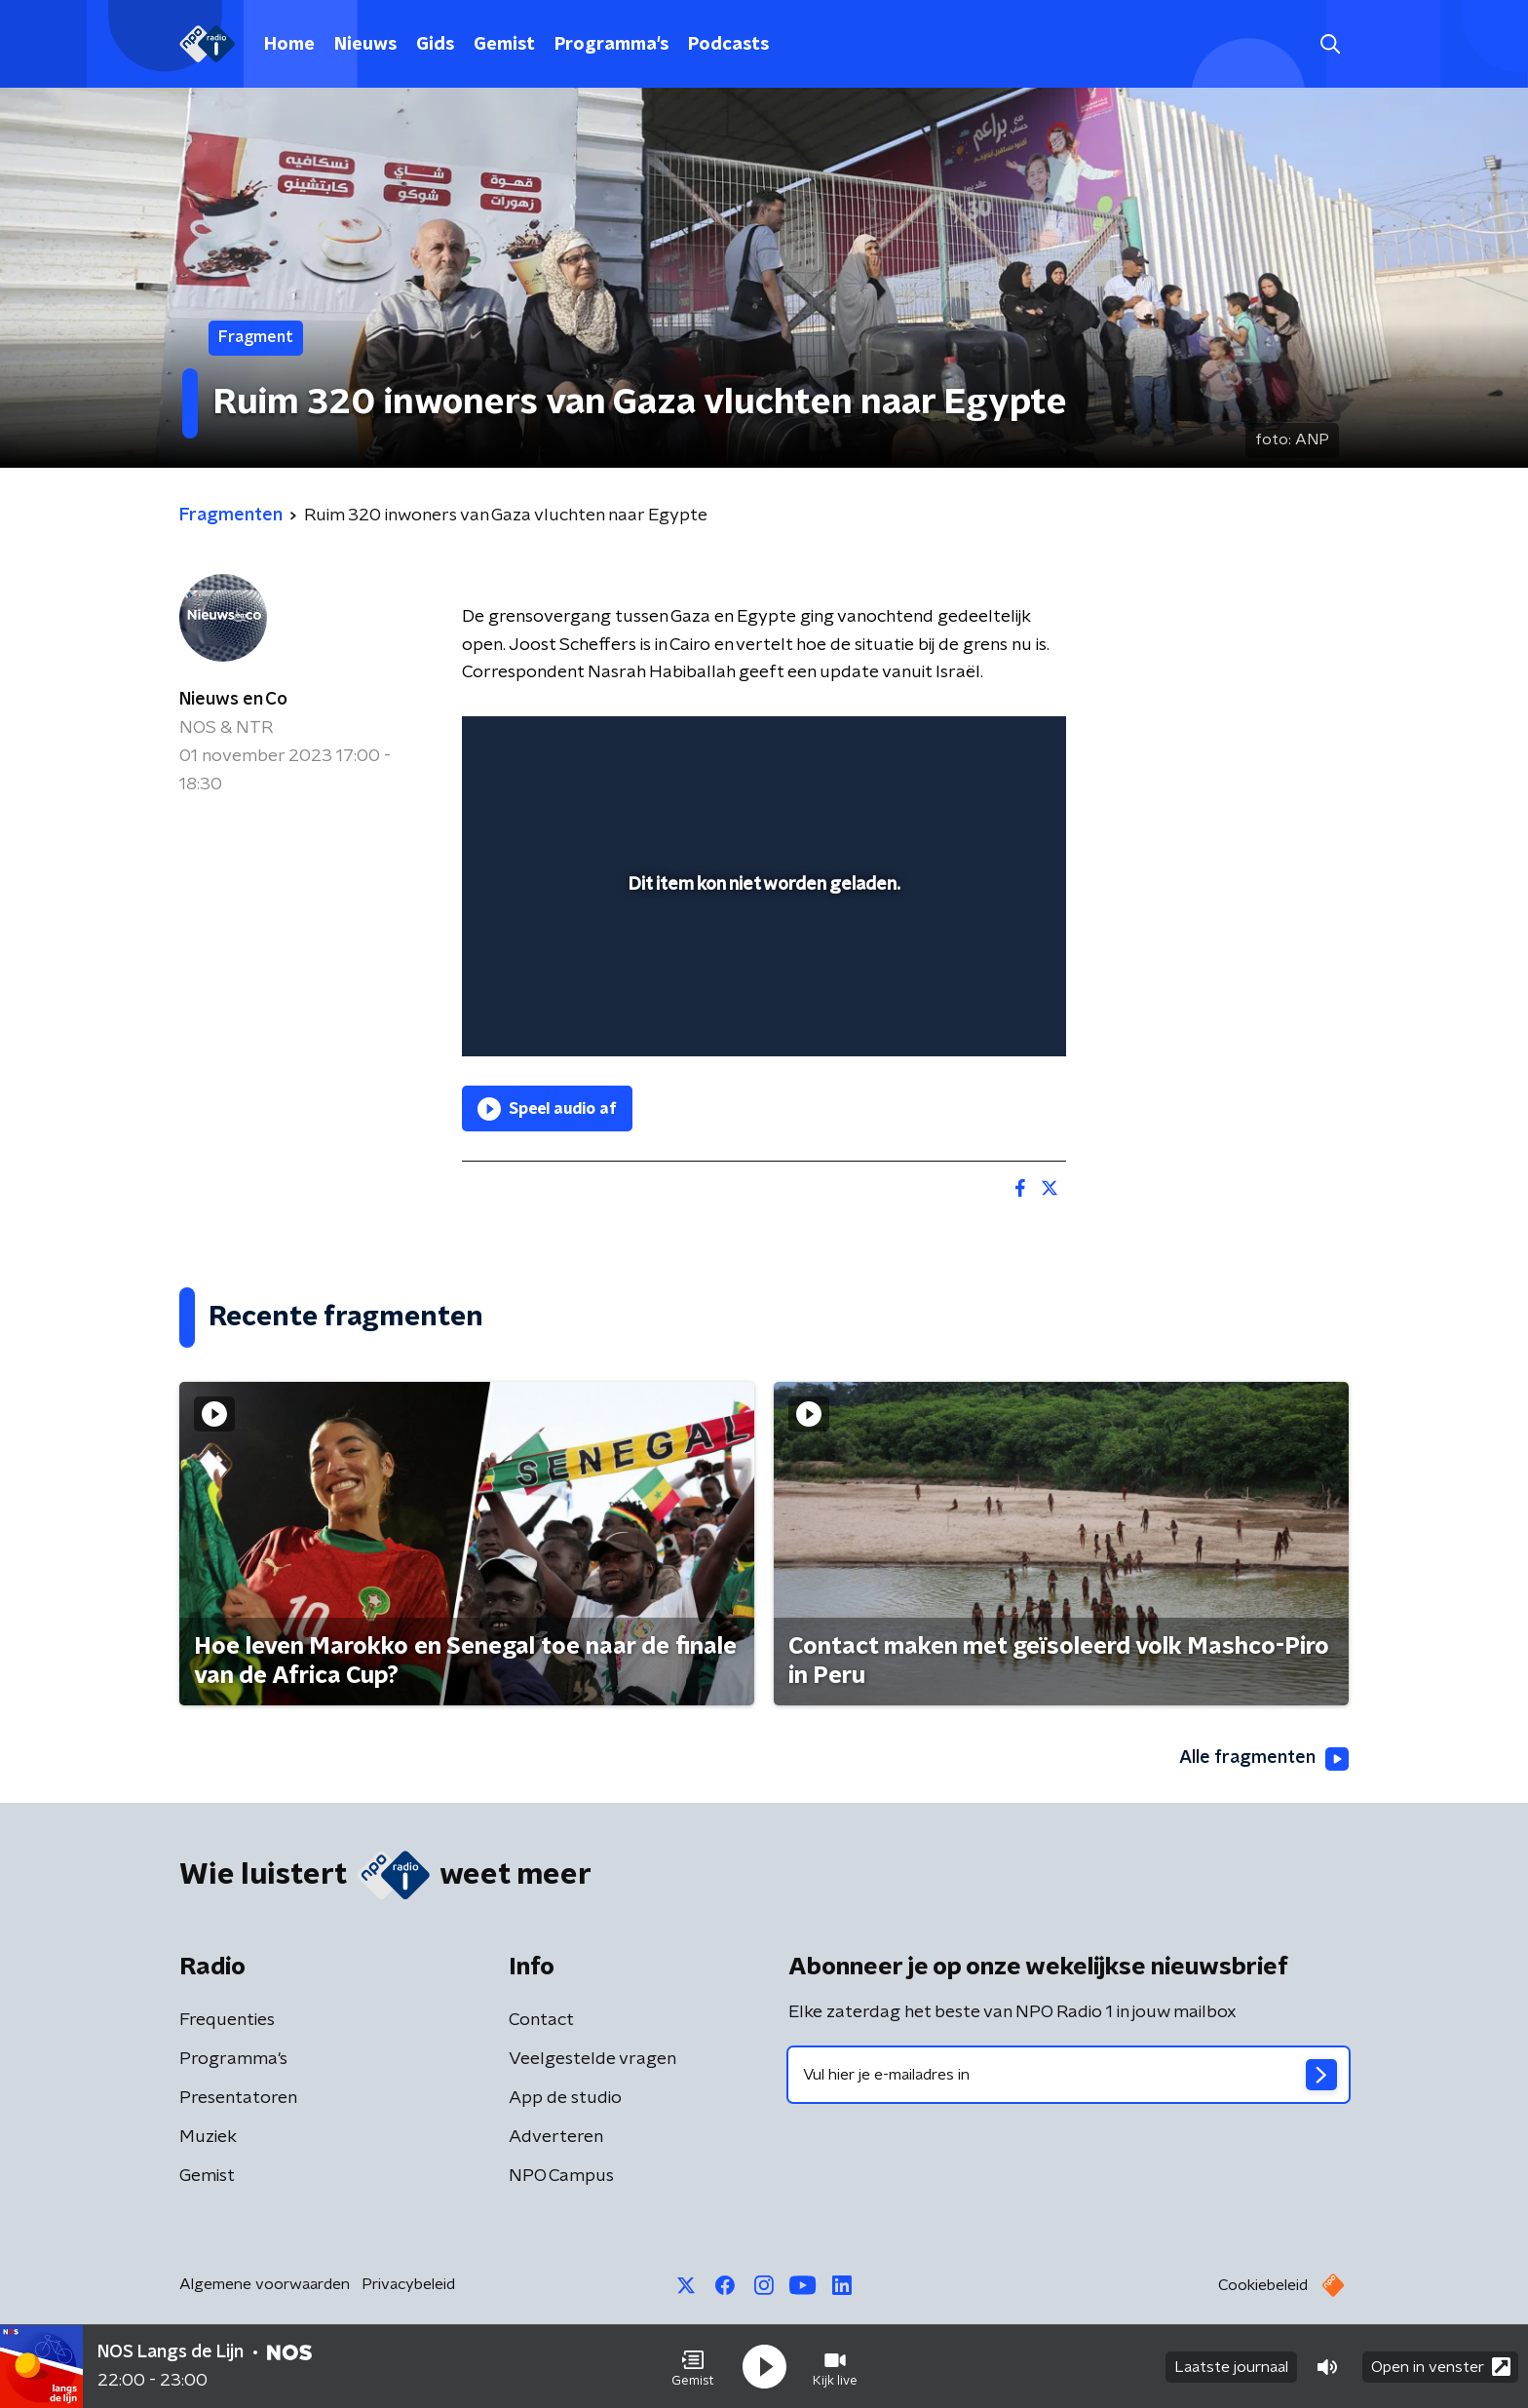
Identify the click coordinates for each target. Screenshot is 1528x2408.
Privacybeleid (408, 2284)
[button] (693, 2367)
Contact (541, 2020)
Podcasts (728, 45)
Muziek (208, 2137)
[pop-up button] (979, 1013)
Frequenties (227, 2020)
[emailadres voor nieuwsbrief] (1068, 2074)
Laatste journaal (1231, 2367)
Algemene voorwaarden (264, 2284)
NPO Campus (561, 2176)
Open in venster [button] (1440, 2366)
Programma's (611, 45)
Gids (435, 45)
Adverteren (556, 2137)
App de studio (565, 2098)
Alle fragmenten (1264, 1759)
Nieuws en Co (233, 699)
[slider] (762, 961)
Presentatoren (238, 2098)
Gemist (504, 45)
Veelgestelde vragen (592, 2059)
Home (289, 45)
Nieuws (365, 45)
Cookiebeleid (1263, 2285)
